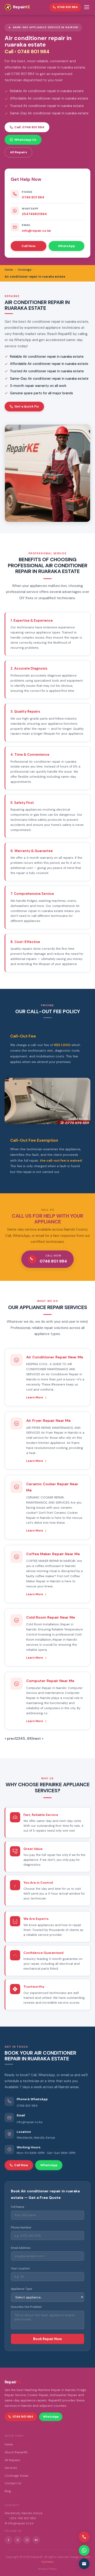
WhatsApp (66, 246)
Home (9, 2444)
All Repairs (18, 152)
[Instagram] (27, 2540)
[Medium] (36, 2540)
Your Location (20, 2268)
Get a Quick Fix (24, 406)
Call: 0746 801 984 (27, 127)
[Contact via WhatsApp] (84, 2550)
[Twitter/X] (17, 2540)
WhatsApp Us (23, 140)
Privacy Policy (47, 2569)
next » (38, 1738)
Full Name (17, 2207)
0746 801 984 (33, 197)
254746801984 (34, 214)
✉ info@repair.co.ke (19, 2523)
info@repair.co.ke (36, 231)
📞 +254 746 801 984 (20, 2518)
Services (11, 2468)
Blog (8, 2491)
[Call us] (84, 2537)
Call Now (28, 246)
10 (31, 1738)
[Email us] (84, 2563)
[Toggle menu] (86, 7)
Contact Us (13, 2483)
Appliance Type (21, 2289)
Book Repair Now (47, 2339)
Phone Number (21, 2227)
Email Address (21, 2248)
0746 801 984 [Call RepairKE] (65, 7)
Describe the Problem (26, 2307)
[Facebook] (8, 2540)
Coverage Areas (16, 2476)
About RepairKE (16, 2452)
